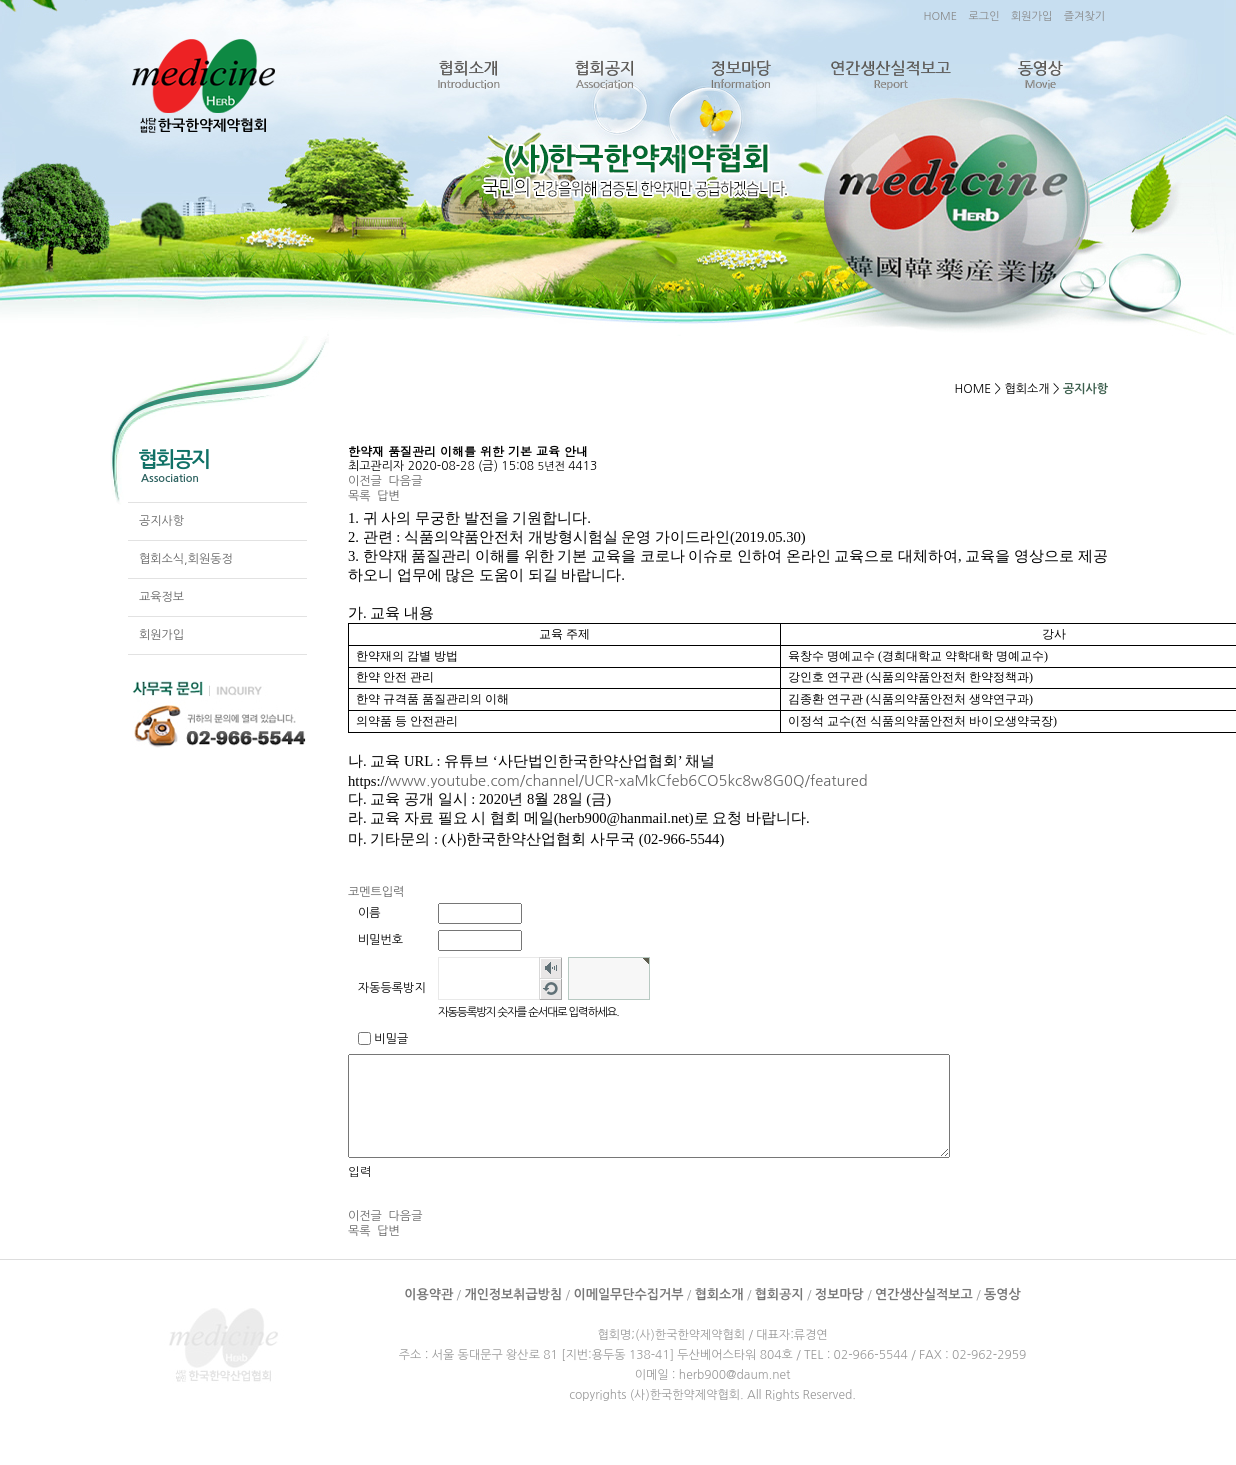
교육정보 (161, 597)
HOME (940, 16)
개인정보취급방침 (513, 1294)
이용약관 (428, 1294)
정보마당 (740, 75)
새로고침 (550, 989)
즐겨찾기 (1084, 16)
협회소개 (468, 75)
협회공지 (604, 75)
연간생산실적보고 (890, 75)
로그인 (983, 16)
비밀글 (391, 1039)
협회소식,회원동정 (186, 559)
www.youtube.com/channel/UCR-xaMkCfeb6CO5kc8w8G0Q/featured (628, 780)
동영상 (1039, 75)
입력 (360, 1170)
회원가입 (1031, 16)
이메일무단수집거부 (628, 1294)
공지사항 (161, 521)
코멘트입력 (376, 892)
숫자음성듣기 (550, 968)
